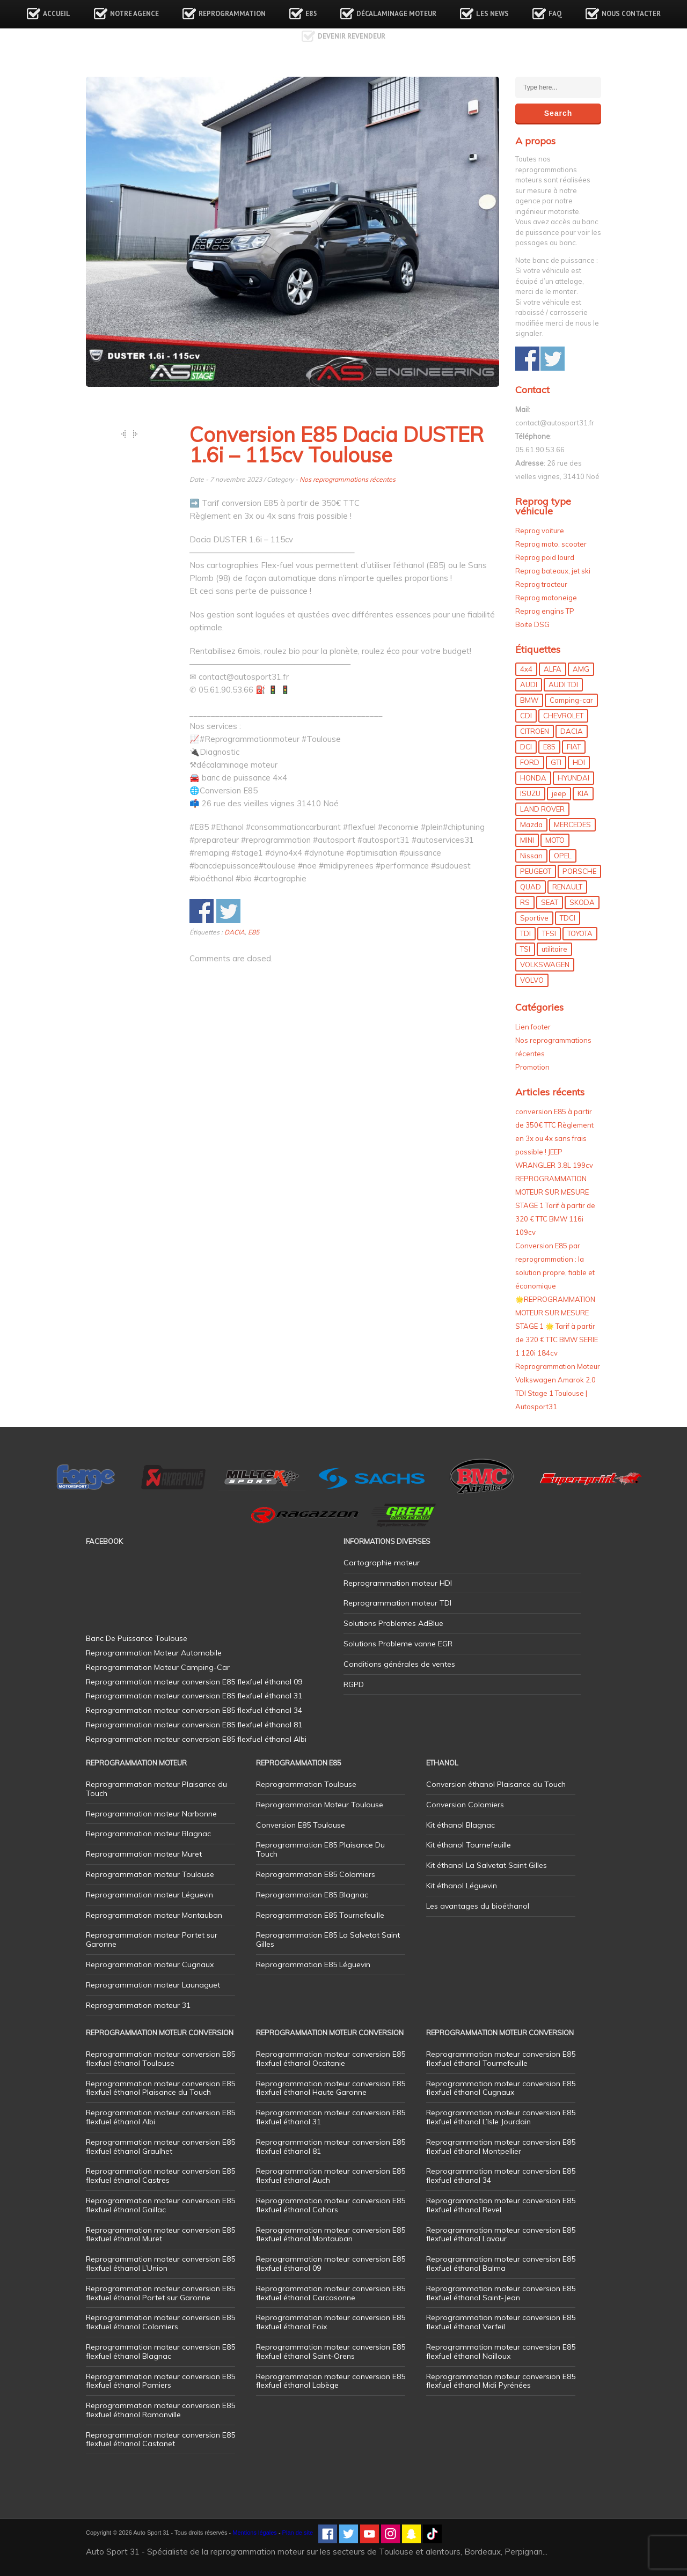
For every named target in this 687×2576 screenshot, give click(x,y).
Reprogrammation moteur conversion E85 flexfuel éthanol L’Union (160, 2263)
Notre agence (134, 13)
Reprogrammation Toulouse (306, 1784)
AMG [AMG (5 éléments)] (581, 669)
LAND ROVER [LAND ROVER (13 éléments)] (542, 809)
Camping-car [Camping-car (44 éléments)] (571, 700)
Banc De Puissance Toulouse (136, 1638)
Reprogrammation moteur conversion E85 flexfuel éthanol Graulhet (160, 2146)
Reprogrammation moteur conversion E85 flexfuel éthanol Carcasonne (330, 2293)
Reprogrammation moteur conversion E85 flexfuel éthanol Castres (160, 2175)
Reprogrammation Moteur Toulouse (319, 1804)
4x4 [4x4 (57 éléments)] (526, 669)
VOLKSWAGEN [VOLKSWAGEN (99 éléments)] (544, 964)
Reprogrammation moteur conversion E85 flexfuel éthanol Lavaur (500, 2234)
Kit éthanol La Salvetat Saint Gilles (486, 1865)
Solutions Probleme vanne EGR (398, 1643)
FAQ (555, 13)
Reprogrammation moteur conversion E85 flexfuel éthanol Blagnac (160, 2351)
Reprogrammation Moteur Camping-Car (158, 1667)
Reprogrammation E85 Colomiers (315, 1874)
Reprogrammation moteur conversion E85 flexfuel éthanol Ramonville (160, 2410)
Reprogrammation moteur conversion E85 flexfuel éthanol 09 (330, 2263)
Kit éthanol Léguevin (461, 1885)
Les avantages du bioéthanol (477, 1906)
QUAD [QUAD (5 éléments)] (530, 886)
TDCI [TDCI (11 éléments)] (567, 918)
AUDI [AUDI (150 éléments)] (528, 684)
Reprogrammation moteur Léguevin (149, 1895)
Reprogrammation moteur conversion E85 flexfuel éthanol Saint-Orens (330, 2351)
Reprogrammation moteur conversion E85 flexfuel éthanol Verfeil (500, 2322)
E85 (311, 13)
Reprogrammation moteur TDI (397, 1603)
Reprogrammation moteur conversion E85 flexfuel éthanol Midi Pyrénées (500, 2381)
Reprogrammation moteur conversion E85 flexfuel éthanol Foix (330, 2322)
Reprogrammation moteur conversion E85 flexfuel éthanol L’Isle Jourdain (500, 2117)
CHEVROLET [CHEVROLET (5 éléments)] (563, 715)
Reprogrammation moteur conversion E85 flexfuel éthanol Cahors (330, 2205)
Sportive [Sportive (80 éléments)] (534, 918)
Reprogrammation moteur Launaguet (153, 1985)
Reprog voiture (539, 530)
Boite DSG (532, 624)
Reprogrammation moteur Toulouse (150, 1874)
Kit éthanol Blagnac (460, 1825)
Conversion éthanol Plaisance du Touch (496, 1784)
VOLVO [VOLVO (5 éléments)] (532, 980)
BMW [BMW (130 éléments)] (529, 700)
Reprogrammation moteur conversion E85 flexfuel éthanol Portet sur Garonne (160, 2293)
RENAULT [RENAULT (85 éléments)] (567, 886)
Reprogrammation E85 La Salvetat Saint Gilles (328, 1939)
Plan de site (297, 2532)
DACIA (234, 932)
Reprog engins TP (544, 611)
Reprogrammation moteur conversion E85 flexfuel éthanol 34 (500, 2175)
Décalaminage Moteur (396, 13)
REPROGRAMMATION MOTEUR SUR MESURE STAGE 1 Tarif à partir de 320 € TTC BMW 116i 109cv (555, 1205)
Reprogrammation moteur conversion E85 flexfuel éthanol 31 (330, 2117)
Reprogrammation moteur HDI (398, 1583)
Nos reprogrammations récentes (347, 479)
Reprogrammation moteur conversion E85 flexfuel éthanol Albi (160, 2117)
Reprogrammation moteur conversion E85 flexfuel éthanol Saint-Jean (500, 2293)
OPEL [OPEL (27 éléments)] (563, 855)
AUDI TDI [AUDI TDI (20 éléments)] (563, 684)
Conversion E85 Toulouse (300, 1825)
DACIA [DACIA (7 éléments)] (571, 731)
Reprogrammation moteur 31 (138, 2005)
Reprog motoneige (546, 597)
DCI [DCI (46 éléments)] (526, 746)
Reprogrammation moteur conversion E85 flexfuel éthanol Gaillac (160, 2205)
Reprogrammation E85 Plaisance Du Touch (320, 1849)
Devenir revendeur (351, 36)
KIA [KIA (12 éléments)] (583, 793)
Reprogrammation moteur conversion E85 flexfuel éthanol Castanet (160, 2439)
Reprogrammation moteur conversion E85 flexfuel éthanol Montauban (330, 2234)
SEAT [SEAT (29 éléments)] (549, 902)
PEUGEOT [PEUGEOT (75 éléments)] (535, 871)
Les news (492, 13)
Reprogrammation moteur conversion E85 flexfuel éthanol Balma (500, 2263)
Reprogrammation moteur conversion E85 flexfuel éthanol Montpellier (500, 2146)
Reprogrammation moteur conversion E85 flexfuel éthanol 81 (330, 2146)
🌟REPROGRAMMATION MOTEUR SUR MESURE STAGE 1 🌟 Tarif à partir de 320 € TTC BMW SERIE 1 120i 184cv (556, 1326)
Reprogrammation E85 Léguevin (313, 1964)
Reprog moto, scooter (551, 544)
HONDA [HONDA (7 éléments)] (533, 778)
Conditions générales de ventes (399, 1664)
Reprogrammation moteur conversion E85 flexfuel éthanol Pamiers (160, 2381)
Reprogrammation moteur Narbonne (151, 1814)
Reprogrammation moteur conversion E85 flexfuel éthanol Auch (330, 2175)
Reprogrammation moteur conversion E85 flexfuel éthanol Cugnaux (500, 2088)
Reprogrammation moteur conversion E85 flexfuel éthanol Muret (160, 2234)
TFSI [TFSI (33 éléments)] (549, 933)
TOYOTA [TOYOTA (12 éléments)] (580, 933)
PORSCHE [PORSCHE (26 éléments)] (579, 871)
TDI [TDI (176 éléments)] (525, 933)
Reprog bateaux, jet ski (552, 570)
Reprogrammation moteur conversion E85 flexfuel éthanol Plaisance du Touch (160, 2088)
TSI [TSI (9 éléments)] (525, 949)
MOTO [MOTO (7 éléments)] (555, 840)
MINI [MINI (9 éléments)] (527, 840)
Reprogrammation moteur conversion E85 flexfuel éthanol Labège (330, 2381)
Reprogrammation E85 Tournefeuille (320, 1915)
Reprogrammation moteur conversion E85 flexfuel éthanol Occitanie (330, 2058)
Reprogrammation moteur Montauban (154, 1915)
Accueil (56, 13)
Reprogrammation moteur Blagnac (148, 1833)
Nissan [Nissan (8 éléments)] (531, 855)
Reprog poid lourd (544, 557)
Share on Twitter (228, 911)
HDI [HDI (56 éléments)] (579, 762)
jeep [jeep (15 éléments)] (559, 793)
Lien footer (533, 1026)
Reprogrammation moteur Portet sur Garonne (151, 1939)
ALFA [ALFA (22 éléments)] (552, 669)
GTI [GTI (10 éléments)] (556, 762)
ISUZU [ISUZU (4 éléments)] (530, 793)
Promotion (532, 1067)
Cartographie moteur (382, 1562)
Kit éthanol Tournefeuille (468, 1845)
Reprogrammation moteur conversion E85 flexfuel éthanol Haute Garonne (330, 2088)
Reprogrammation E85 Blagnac (312, 1895)
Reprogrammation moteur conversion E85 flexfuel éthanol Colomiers (160, 2322)
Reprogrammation (232, 13)
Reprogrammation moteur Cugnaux (150, 1964)
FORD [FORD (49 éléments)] (529, 762)
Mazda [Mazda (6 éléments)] (531, 824)
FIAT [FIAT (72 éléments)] (574, 746)
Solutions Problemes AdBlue (393, 1623)
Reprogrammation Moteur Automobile (154, 1653)
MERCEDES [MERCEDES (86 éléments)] (572, 824)
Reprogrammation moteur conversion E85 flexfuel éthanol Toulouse (160, 2058)
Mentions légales (254, 2532)
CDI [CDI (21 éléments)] (526, 715)
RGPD (354, 1684)
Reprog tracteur (541, 584)
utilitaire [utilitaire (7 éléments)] (554, 949)
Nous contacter (631, 13)
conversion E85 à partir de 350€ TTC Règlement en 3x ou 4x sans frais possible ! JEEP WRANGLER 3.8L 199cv (554, 1138)
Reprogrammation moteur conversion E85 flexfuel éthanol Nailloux (500, 2351)
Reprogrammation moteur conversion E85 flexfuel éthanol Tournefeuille (500, 2058)
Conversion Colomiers (465, 1804)
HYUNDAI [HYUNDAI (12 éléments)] (573, 778)
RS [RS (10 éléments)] (525, 902)
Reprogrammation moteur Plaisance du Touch (156, 1788)
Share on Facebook (201, 911)
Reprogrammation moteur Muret (144, 1854)
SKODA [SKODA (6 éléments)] (582, 902)
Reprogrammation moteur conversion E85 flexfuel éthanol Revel (500, 2205)
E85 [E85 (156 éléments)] (549, 746)
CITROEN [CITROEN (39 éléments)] (534, 731)
